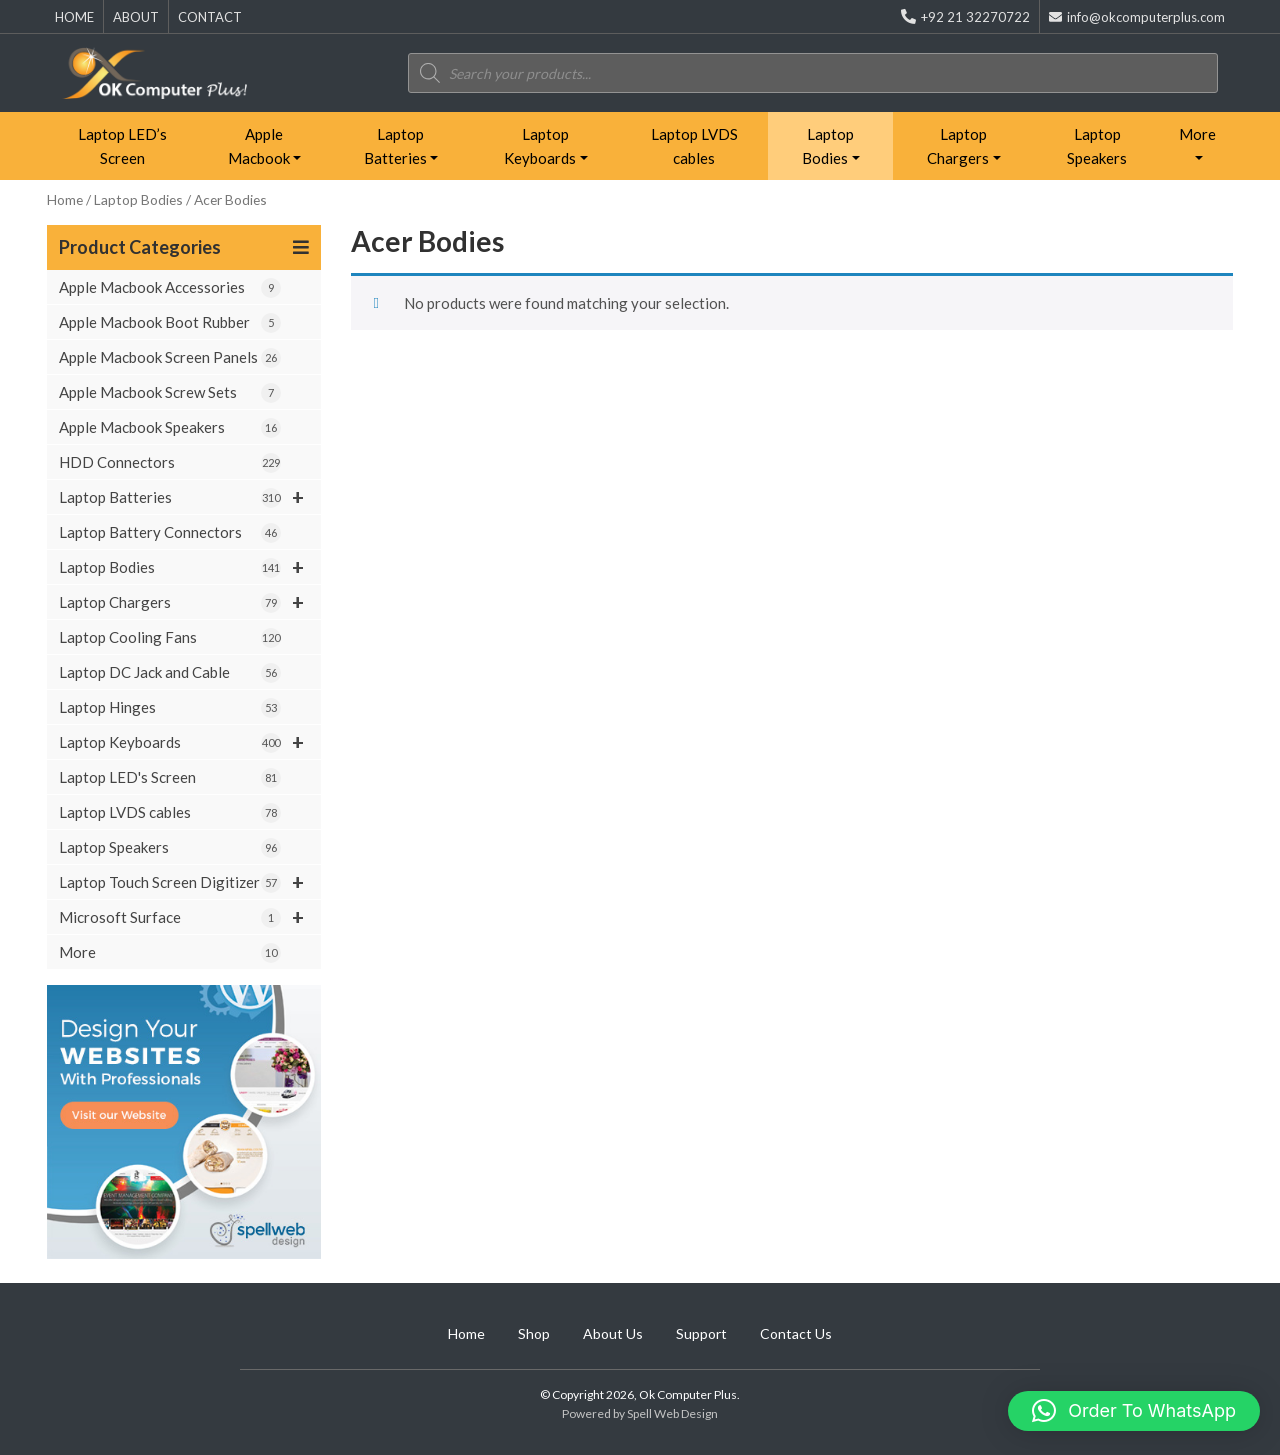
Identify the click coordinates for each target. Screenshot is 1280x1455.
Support (701, 1333)
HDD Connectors (170, 463)
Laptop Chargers (958, 146)
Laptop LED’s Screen (122, 146)
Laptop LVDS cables (694, 146)
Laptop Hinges (170, 708)
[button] (1134, 1411)
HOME (74, 17)
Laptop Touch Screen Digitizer (190, 882)
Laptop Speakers (1097, 146)
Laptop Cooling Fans (170, 638)
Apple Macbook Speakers (170, 428)
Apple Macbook (259, 146)
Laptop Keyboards (540, 146)
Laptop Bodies (828, 146)
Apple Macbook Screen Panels (170, 358)
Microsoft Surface (190, 917)
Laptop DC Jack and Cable (170, 673)
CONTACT (210, 17)
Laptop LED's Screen (170, 778)
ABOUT (136, 17)
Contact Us (796, 1333)
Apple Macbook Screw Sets (170, 393)
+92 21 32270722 (965, 17)
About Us (613, 1333)
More (1197, 134)
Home (65, 199)
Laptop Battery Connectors (170, 533)
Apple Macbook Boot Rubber (170, 323)
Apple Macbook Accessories (170, 288)
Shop (534, 1333)
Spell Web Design (672, 1413)
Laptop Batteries (395, 146)
